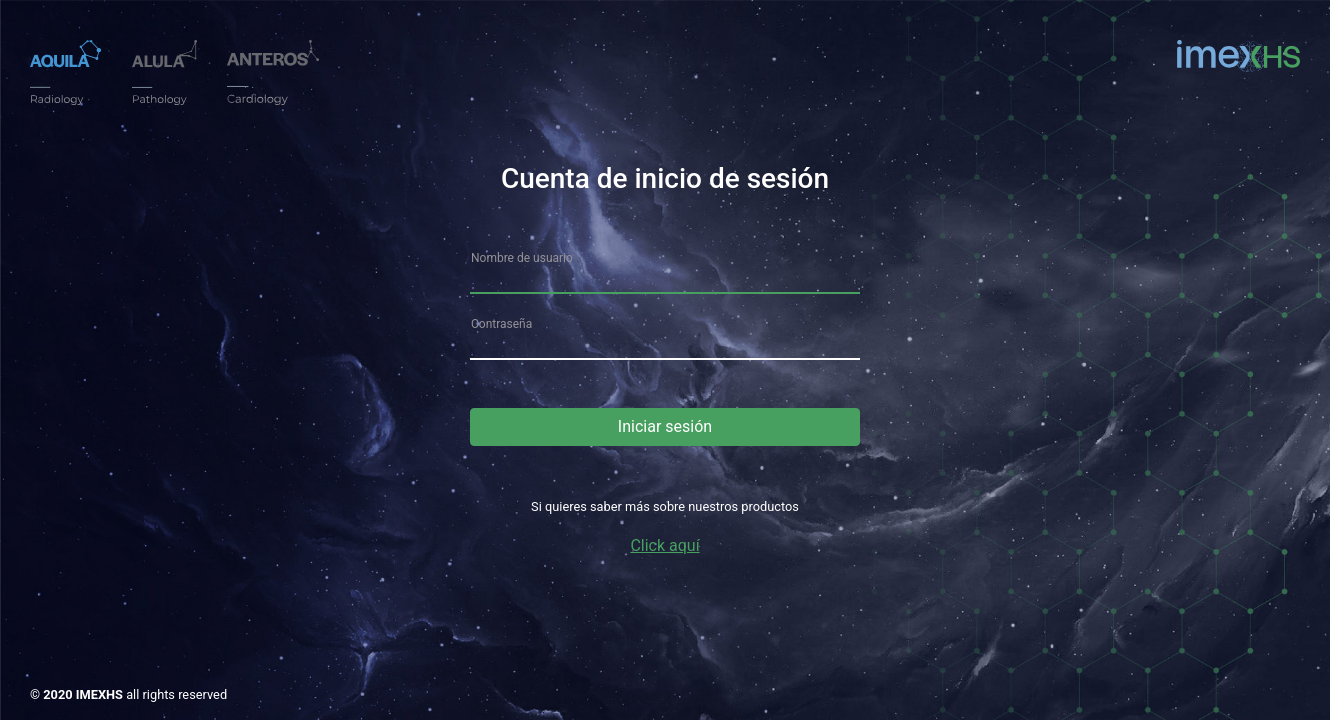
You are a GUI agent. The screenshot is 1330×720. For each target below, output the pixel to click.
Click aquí (664, 545)
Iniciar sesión (665, 426)
